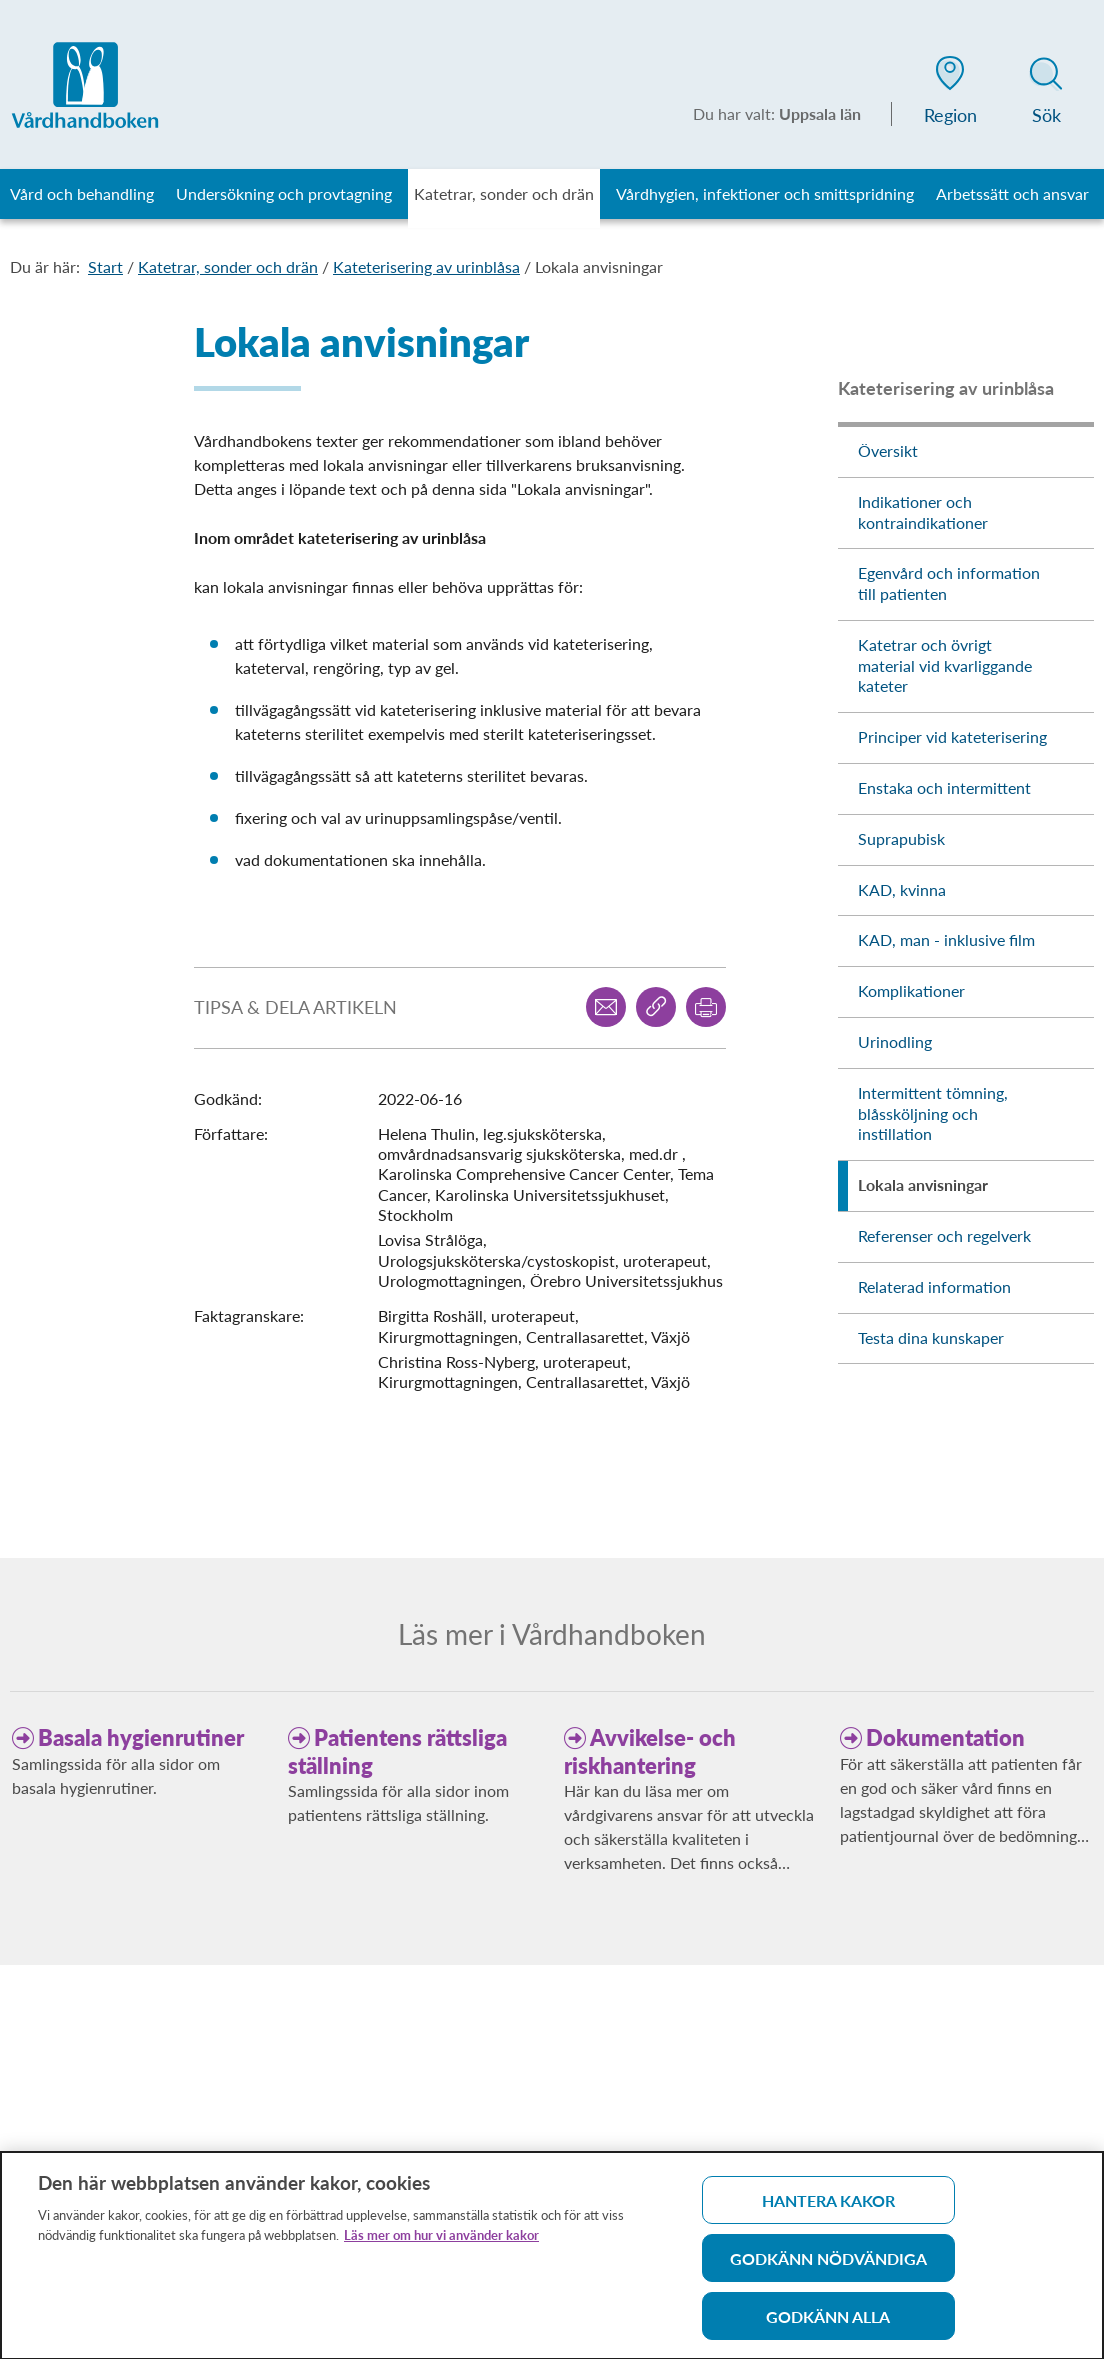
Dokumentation (945, 1737)
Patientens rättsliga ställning (397, 1751)
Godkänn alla (828, 2323)
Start (105, 266)
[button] (950, 94)
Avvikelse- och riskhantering (650, 1751)
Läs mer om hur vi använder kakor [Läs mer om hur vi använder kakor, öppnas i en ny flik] (441, 2242)
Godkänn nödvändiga (828, 2265)
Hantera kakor (828, 2207)
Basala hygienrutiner (141, 1737)
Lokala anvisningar (599, 266)
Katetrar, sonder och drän (228, 266)
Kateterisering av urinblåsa (426, 266)
